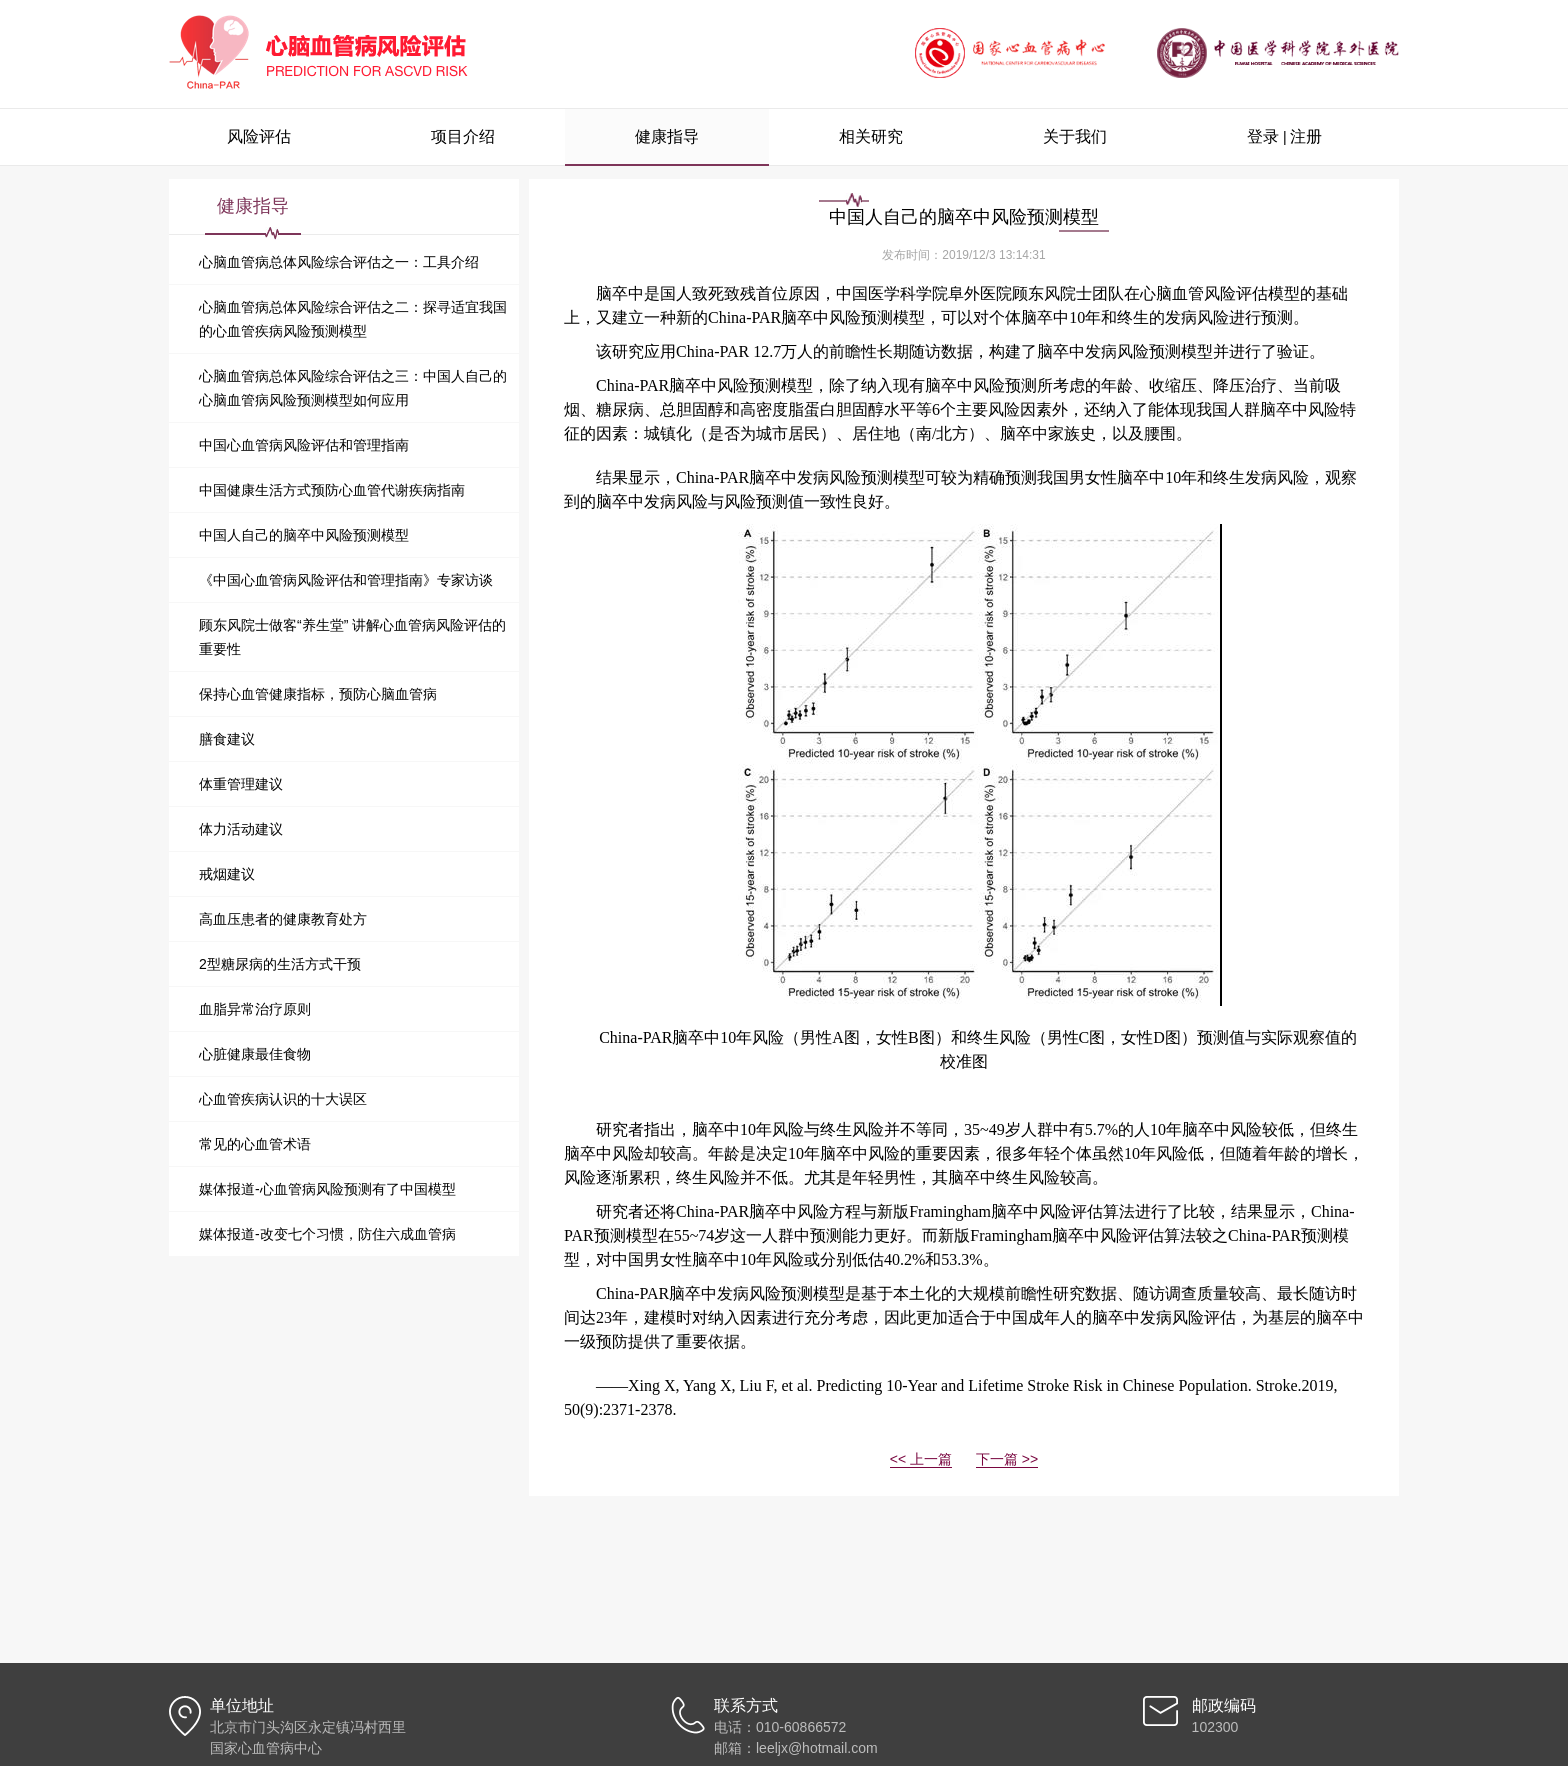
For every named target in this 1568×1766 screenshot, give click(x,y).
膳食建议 (227, 739)
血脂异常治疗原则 (255, 1009)
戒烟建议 (227, 874)
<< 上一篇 (921, 1459)
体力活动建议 (241, 829)
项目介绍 (463, 136)
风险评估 (259, 136)
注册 (1306, 136)
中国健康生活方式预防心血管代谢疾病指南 (332, 490)
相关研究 (871, 136)
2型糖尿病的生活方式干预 (280, 964)
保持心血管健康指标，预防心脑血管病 (318, 694)
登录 (1263, 136)
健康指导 (667, 136)
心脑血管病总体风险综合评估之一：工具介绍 (339, 262)
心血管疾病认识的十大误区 (283, 1099)
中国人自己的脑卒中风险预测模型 (304, 535)
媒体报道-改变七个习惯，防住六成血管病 (327, 1234)
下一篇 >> (1007, 1459)
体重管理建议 (241, 784)
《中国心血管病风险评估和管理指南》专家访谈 (346, 580)
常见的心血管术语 (255, 1144)
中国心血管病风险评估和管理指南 (304, 445)
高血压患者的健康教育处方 (283, 919)
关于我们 (1075, 136)
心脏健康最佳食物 (255, 1054)
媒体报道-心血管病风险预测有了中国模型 (327, 1189)
